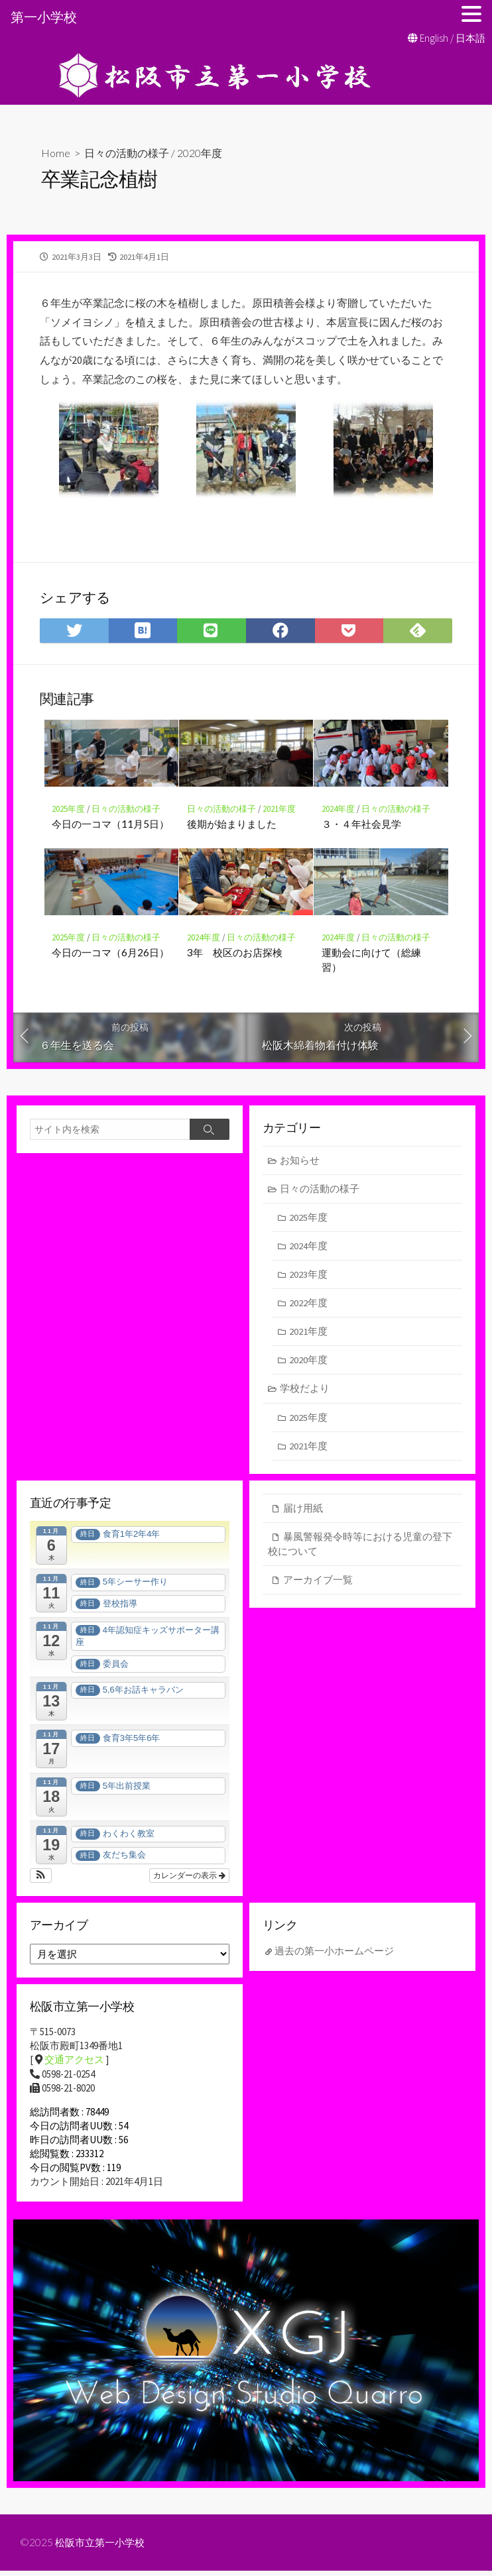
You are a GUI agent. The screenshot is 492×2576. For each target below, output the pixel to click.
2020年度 (199, 152)
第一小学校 (44, 17)
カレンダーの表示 (189, 1880)
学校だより (305, 1392)
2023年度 (308, 1276)
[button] (41, 1880)
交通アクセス (74, 2064)
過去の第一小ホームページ (335, 1955)
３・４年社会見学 (361, 824)
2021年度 (279, 808)
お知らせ (300, 1161)
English (434, 38)
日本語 (470, 38)
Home (55, 152)
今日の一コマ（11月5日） (111, 824)
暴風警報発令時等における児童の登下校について (360, 1549)
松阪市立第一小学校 (103, 2547)
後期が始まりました (232, 824)
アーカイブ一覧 (318, 1585)
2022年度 (308, 1305)
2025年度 (69, 808)
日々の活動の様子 (126, 152)
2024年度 (338, 808)
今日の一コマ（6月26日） (111, 953)
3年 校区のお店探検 (234, 953)
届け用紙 (303, 1512)
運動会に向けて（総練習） (371, 960)
